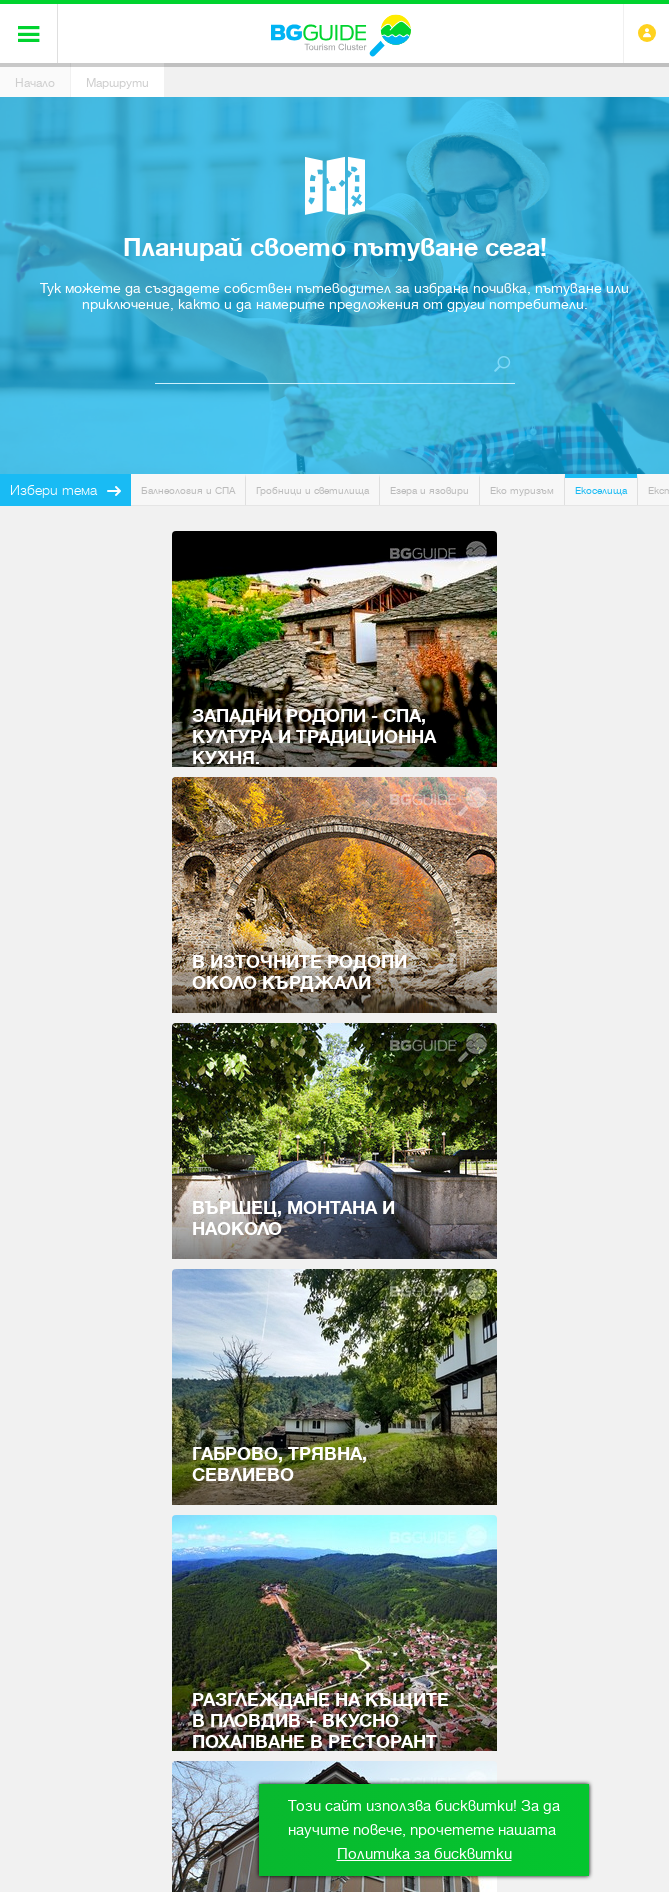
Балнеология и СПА (188, 490)
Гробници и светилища (312, 490)
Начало (35, 83)
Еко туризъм (522, 490)
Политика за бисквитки (424, 1854)
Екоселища (601, 490)
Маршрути (117, 83)
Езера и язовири (429, 490)
